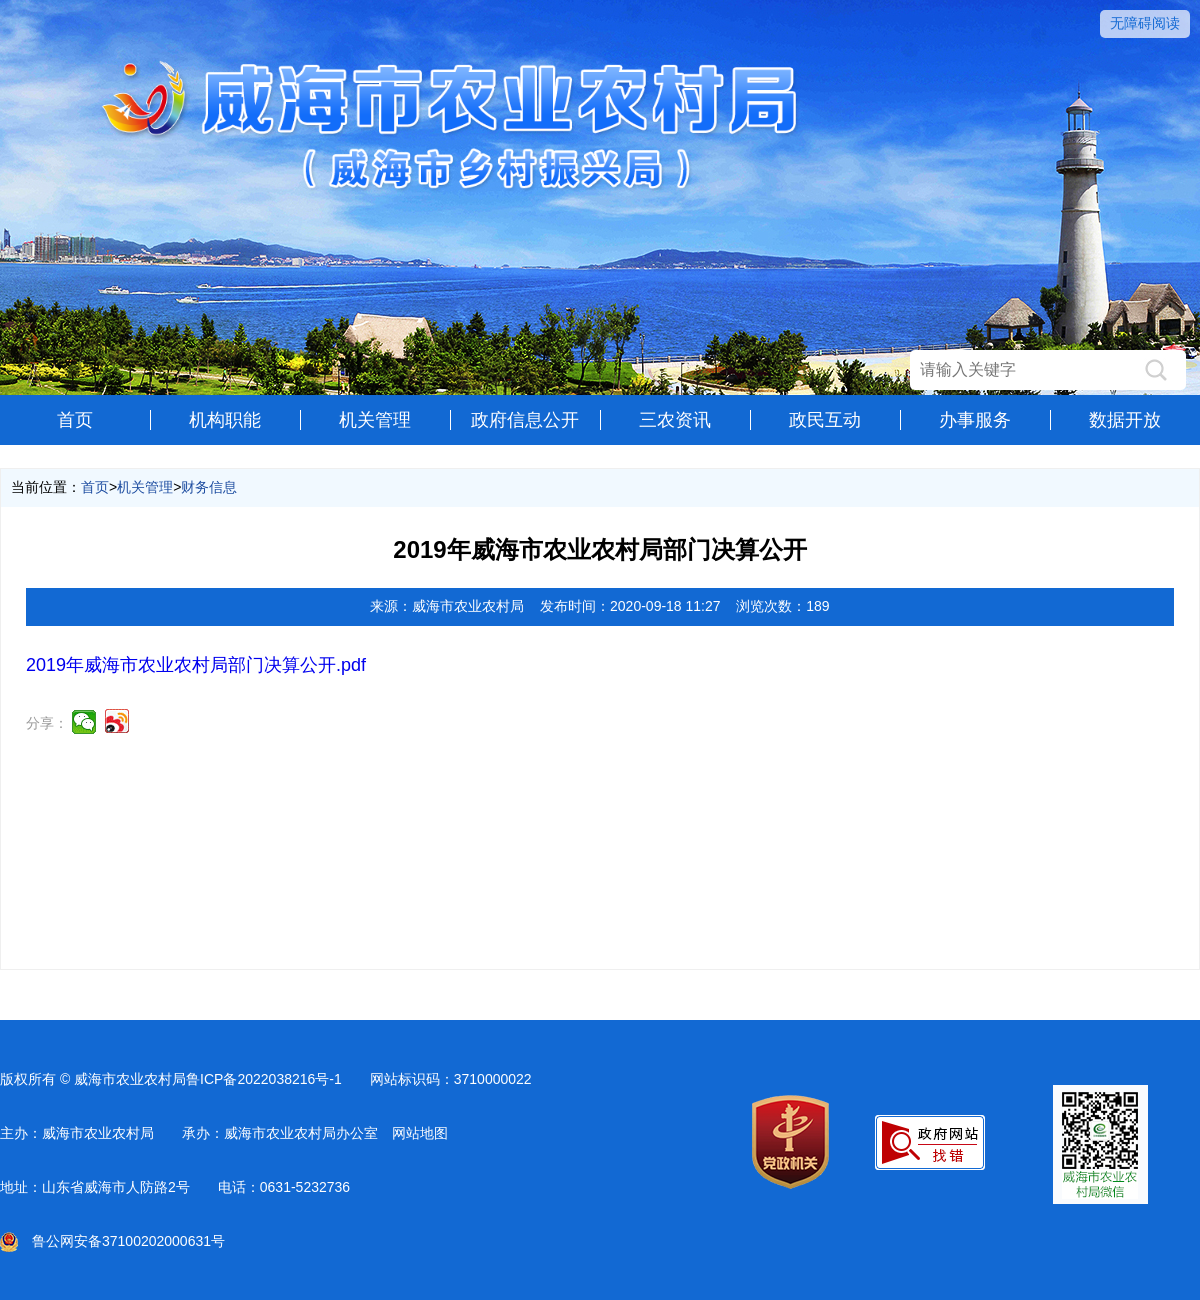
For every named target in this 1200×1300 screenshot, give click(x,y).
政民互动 (825, 420)
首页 (75, 420)
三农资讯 (675, 420)
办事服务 (975, 420)
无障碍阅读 (1145, 23)
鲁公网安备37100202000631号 (112, 1241)
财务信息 (209, 487)
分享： (47, 723)
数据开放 (1125, 420)
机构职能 (225, 420)
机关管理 (375, 420)
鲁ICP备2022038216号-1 (264, 1079)
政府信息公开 (525, 420)
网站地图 (420, 1133)
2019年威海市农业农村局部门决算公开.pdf (196, 665)
